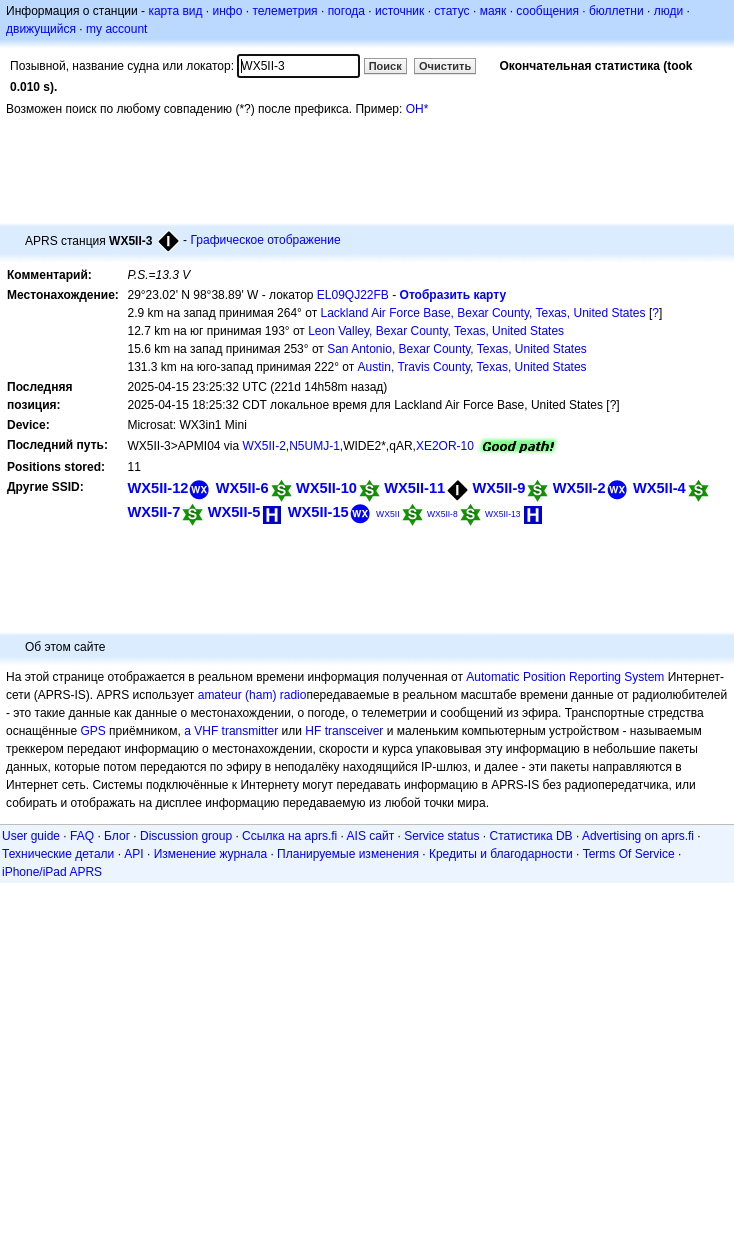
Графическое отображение (265, 240)
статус (451, 11)
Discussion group (186, 836)
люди (668, 11)
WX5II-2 (264, 446)
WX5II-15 (318, 512)
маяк (493, 11)
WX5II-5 (234, 512)
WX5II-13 (503, 514)
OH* (417, 109)
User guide (31, 836)
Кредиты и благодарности (501, 854)
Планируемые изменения (348, 854)
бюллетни (616, 11)
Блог (117, 836)
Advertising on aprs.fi (638, 836)
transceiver (354, 731)
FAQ (82, 836)
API (133, 854)
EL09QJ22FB (353, 295)
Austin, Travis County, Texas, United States (472, 367)
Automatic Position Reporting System (565, 677)
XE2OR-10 (445, 446)
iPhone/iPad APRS (52, 872)
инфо (227, 11)
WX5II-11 (414, 488)
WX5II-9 (499, 488)
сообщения (547, 11)
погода (346, 11)
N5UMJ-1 (314, 446)
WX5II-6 (242, 488)
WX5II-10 (326, 488)
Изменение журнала (210, 854)
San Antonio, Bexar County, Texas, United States (457, 349)
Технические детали (58, 854)
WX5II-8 (442, 514)
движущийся (41, 29)
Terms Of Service (629, 854)
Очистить (445, 66)
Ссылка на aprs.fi (289, 836)
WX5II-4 (659, 488)
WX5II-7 (153, 512)
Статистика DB (531, 836)
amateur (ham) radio (252, 695)
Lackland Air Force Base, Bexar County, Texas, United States (482, 313)
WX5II (387, 514)
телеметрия (284, 11)
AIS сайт (371, 836)
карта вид (175, 11)
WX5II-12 (157, 488)
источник (399, 11)
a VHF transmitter (231, 731)
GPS (92, 731)
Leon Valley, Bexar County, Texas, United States (436, 331)
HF (313, 731)
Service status (441, 836)
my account (116, 29)
